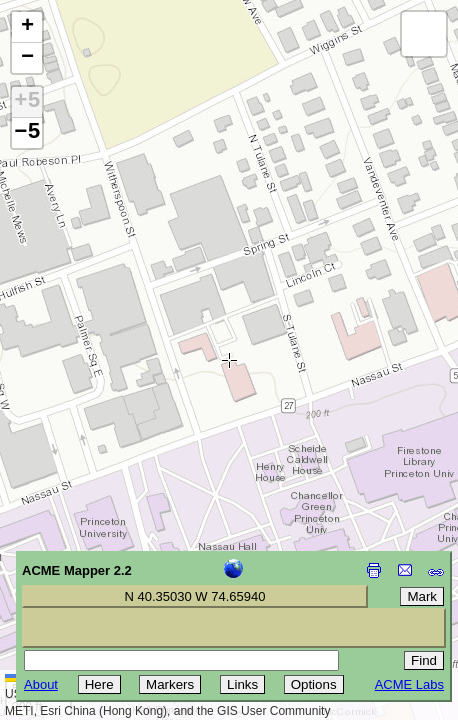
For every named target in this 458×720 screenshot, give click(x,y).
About (41, 684)
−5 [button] (27, 133)
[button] (27, 27)
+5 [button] (27, 102)
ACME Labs (409, 684)
